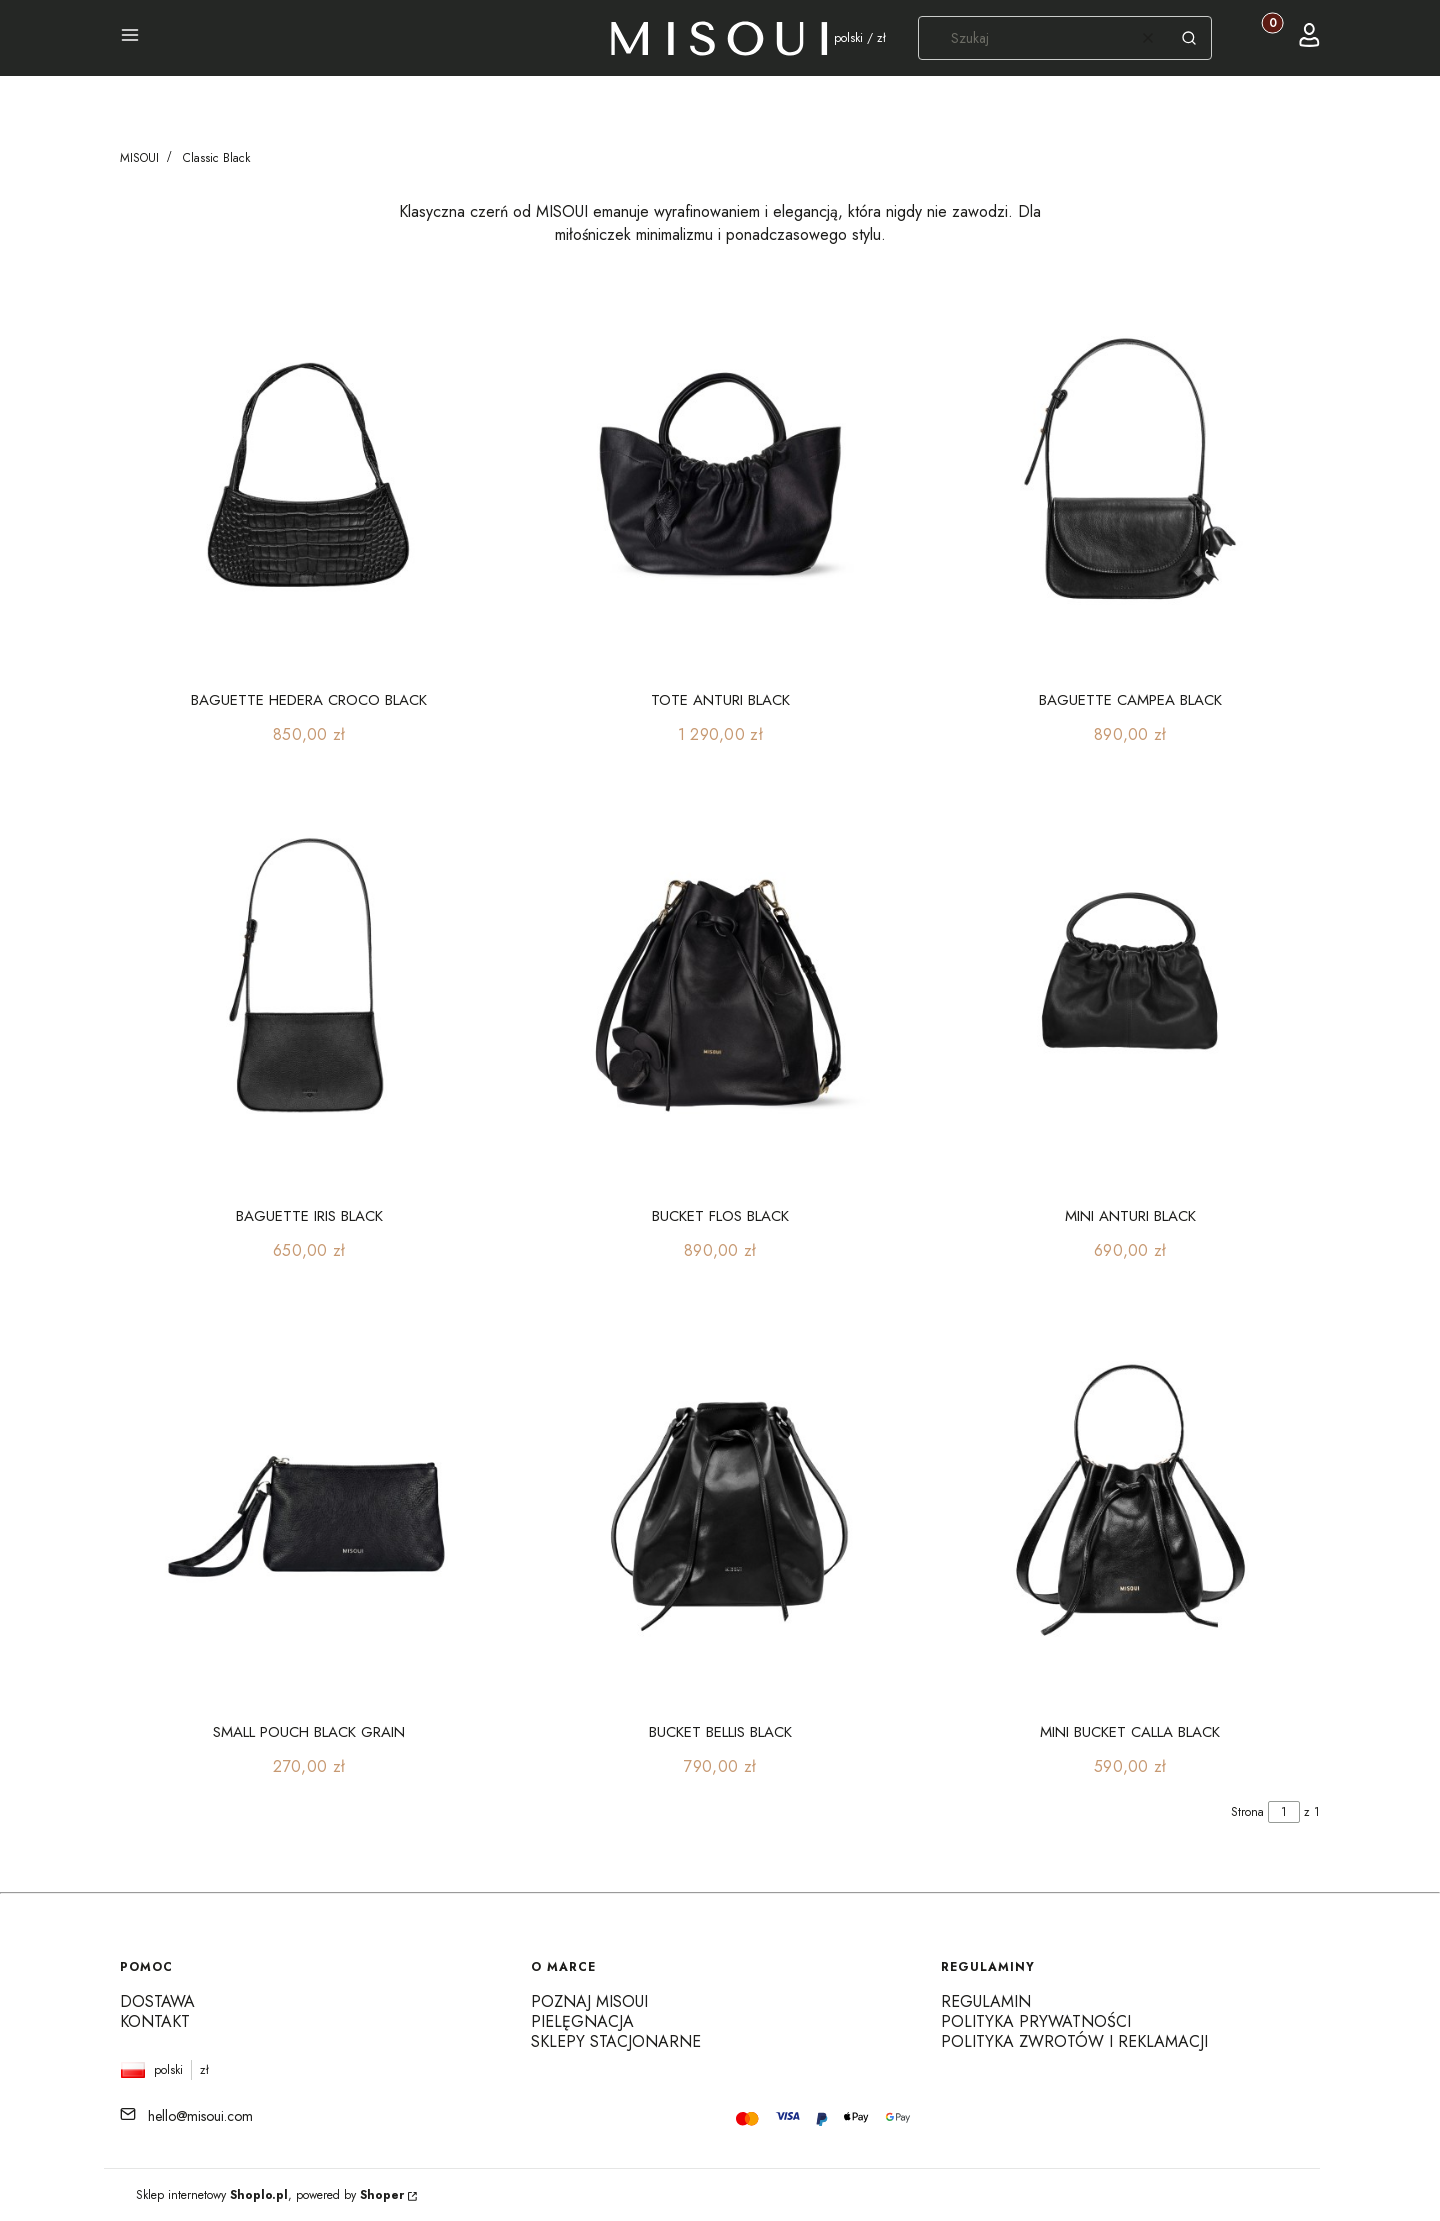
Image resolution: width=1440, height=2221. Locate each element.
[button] (130, 38)
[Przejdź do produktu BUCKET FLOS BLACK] (720, 988)
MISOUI (139, 158)
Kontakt (155, 2021)
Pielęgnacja (582, 2021)
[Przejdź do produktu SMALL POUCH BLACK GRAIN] (309, 1504)
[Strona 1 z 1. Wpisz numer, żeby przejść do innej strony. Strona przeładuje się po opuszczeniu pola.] (1284, 1812)
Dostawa (157, 2001)
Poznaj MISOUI (589, 2001)
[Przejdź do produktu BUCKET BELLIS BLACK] (720, 1504)
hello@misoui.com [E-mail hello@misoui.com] (200, 2116)
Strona (1247, 1812)
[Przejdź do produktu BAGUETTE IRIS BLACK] (309, 988)
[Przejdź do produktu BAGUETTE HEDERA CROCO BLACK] (309, 472)
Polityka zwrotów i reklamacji (1074, 2041)
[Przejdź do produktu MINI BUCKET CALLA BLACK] (1130, 1504)
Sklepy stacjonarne (616, 2041)
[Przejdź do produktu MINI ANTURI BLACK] (1130, 988)
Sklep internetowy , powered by (270, 2195)
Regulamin (986, 2001)
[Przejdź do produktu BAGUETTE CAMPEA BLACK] (1130, 472)
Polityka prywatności (1036, 2021)
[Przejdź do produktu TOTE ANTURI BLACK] (720, 472)
